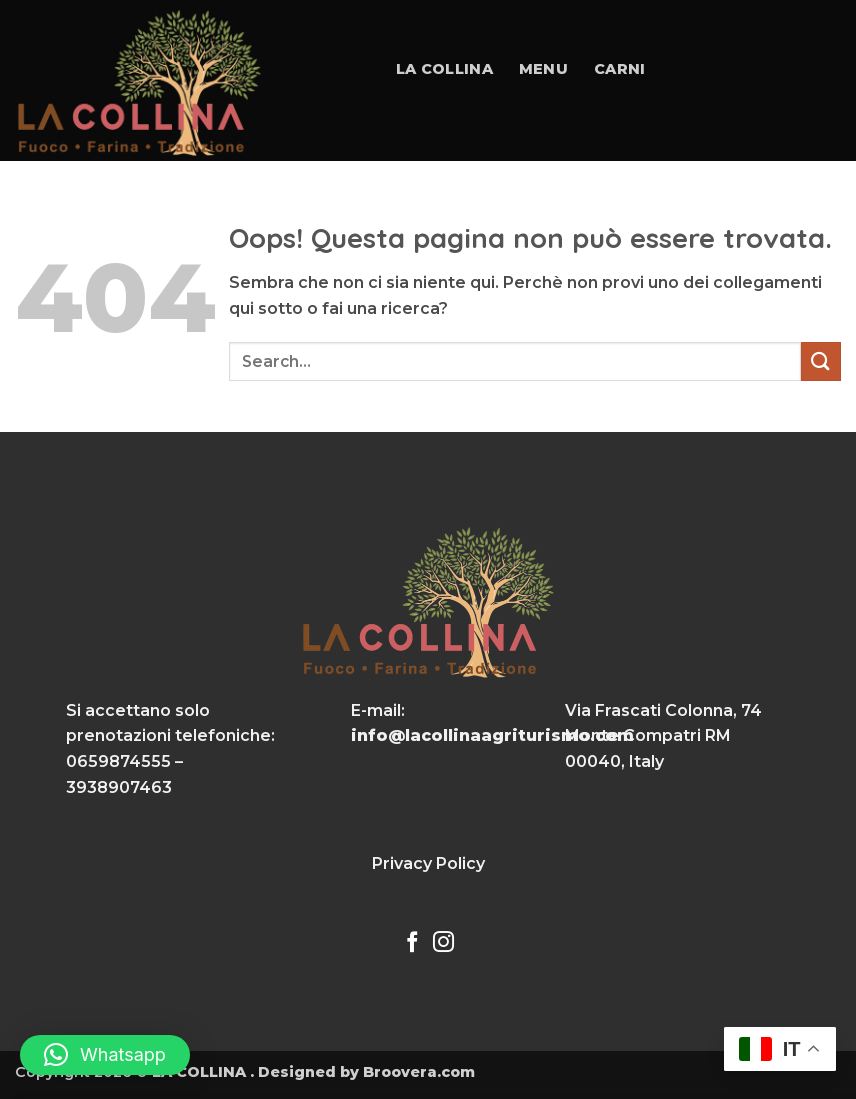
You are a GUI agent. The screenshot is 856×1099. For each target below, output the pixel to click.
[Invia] (821, 361)
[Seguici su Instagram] (443, 943)
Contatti (754, 209)
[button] (105, 1055)
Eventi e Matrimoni (497, 209)
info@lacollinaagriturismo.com (492, 735)
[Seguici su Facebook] (412, 943)
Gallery (649, 209)
